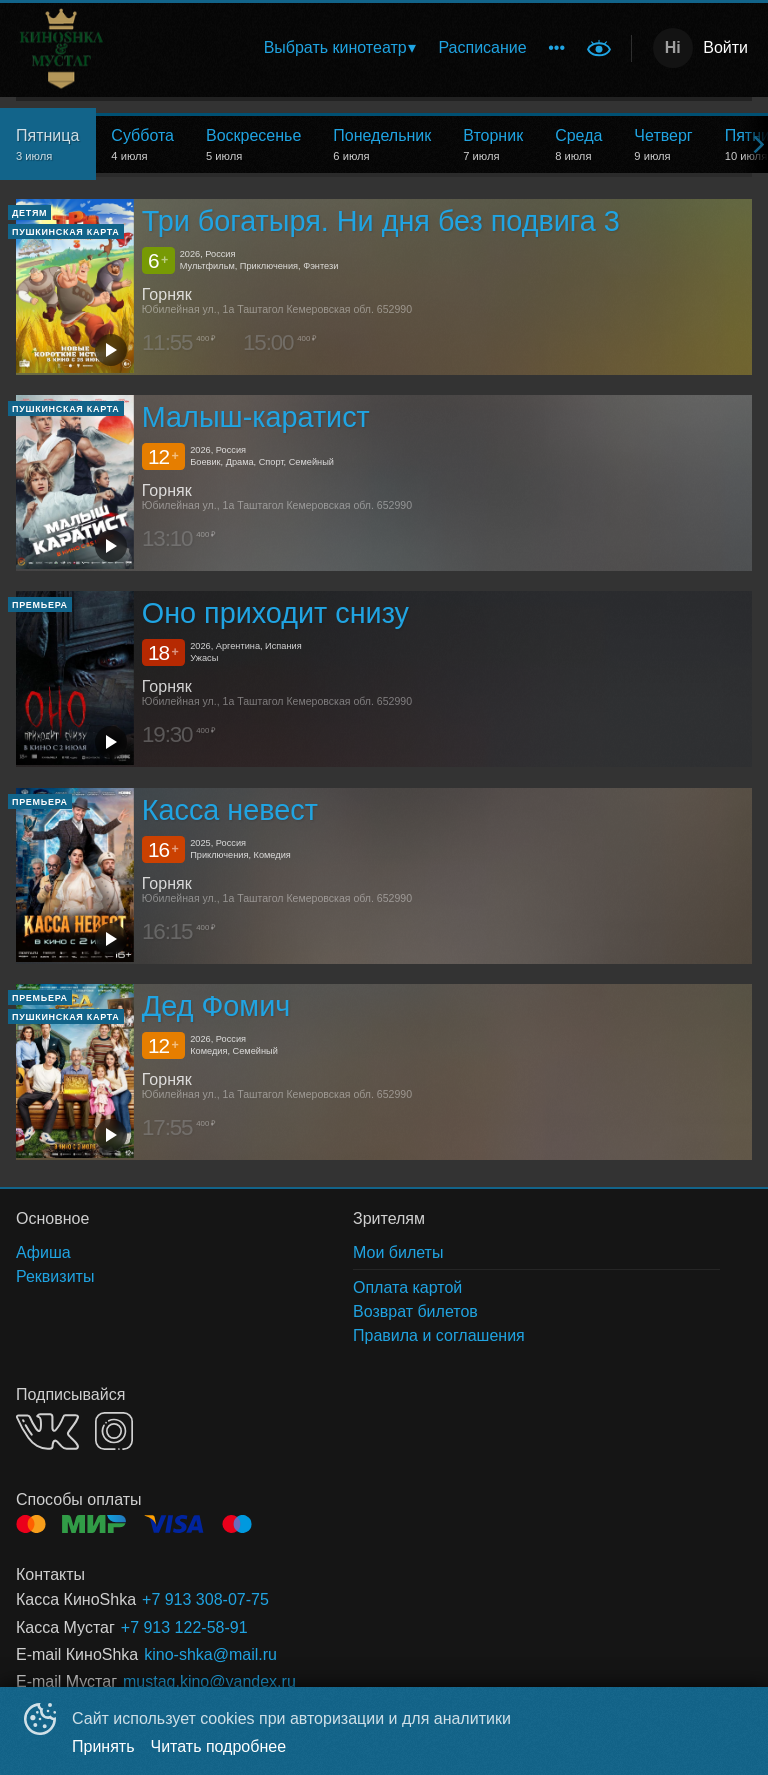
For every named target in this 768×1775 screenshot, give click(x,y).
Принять (103, 1746)
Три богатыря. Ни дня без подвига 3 (381, 221)
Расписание (482, 47)
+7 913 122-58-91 (184, 1627)
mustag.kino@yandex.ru (209, 1681)
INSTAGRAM (114, 1431)
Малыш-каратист (256, 417)
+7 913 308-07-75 (205, 1599)
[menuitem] (339, 48)
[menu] (387, 48)
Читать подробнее (219, 1746)
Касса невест (230, 810)
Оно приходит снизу (275, 614)
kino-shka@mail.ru (210, 1654)
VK (47, 1431)
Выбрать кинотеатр (335, 47)
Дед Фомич (216, 1006)
